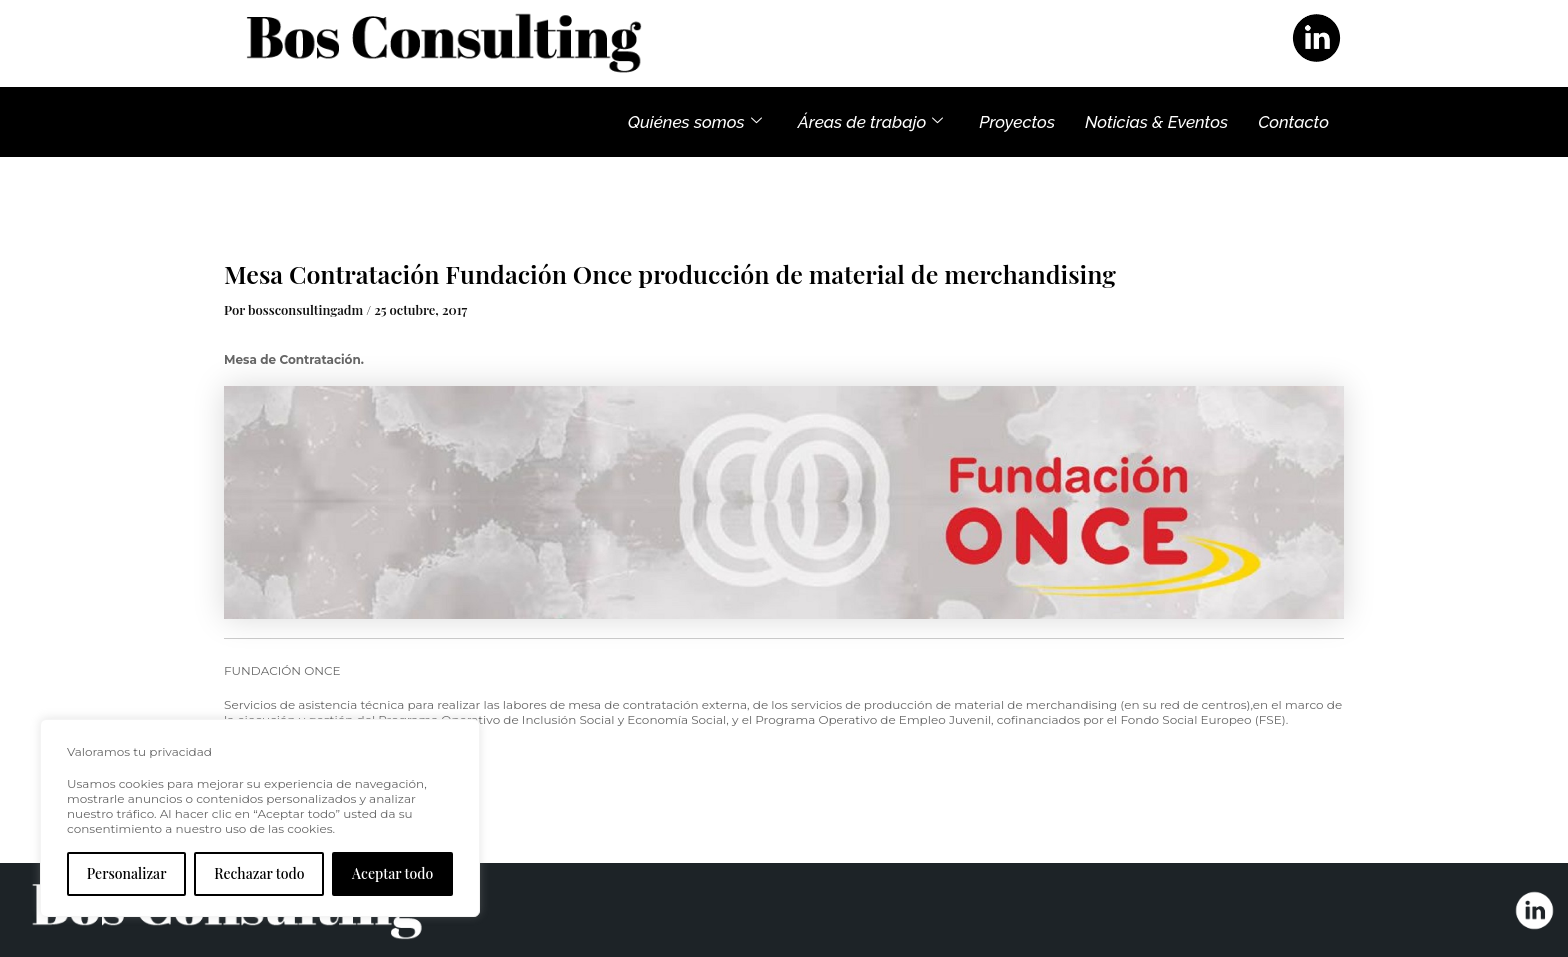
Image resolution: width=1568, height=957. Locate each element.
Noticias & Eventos (1156, 122)
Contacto (1293, 122)
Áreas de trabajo (871, 122)
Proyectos (1017, 122)
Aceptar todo (392, 873)
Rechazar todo (259, 873)
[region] (260, 818)
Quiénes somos (695, 122)
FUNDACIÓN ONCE (282, 670)
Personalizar (127, 873)
